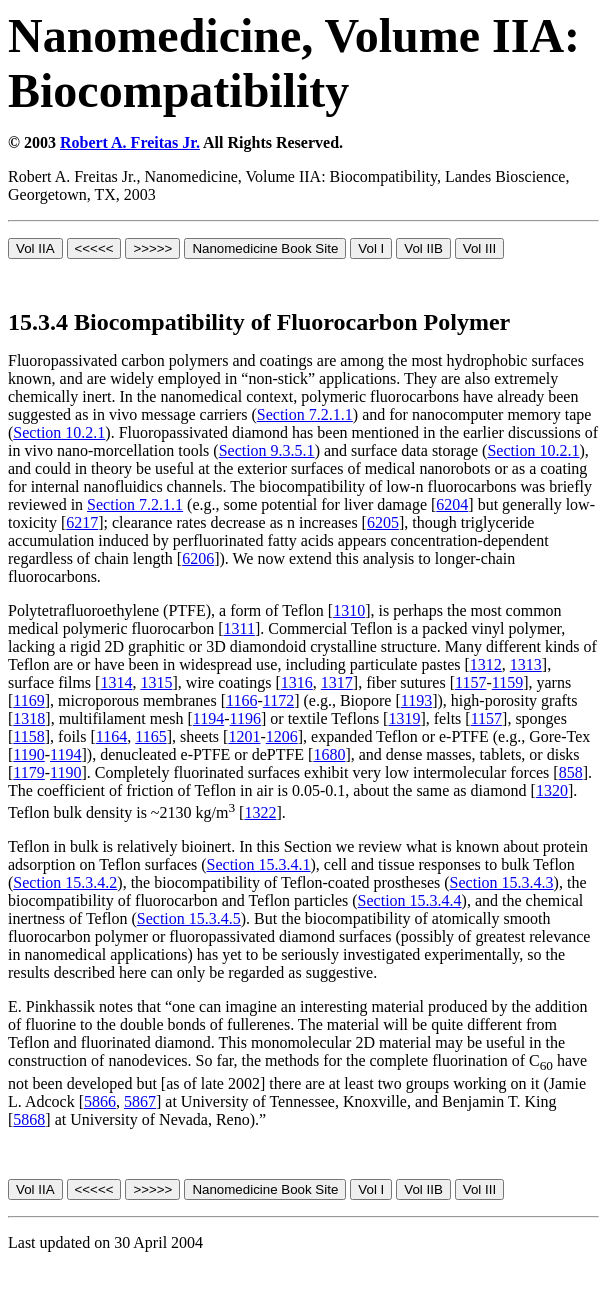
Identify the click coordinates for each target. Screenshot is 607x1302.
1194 (208, 718)
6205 (383, 522)
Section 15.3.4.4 (410, 900)
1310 (349, 610)
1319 (404, 718)
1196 (245, 718)
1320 (552, 790)
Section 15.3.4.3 (502, 882)
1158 (28, 736)
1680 (329, 754)
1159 (507, 682)
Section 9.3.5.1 (267, 450)
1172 (278, 700)
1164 (111, 736)
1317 (337, 682)
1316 (297, 682)
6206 (198, 558)
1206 (282, 736)
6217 (82, 522)
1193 (416, 700)
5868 (29, 1119)
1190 (28, 754)
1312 (486, 664)
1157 (470, 682)
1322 (260, 812)
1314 (116, 682)
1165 (150, 736)
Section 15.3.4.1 (259, 864)
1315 (156, 682)
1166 (241, 700)
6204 (452, 504)
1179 (28, 772)
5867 (140, 1101)
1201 (244, 736)
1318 (29, 718)
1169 (28, 700)
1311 (238, 628)
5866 (100, 1101)
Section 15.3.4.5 (189, 918)
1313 (526, 664)
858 (571, 772)
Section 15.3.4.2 (65, 882)
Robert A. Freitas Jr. (130, 142)
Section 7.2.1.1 (305, 414)
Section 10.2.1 (59, 432)
